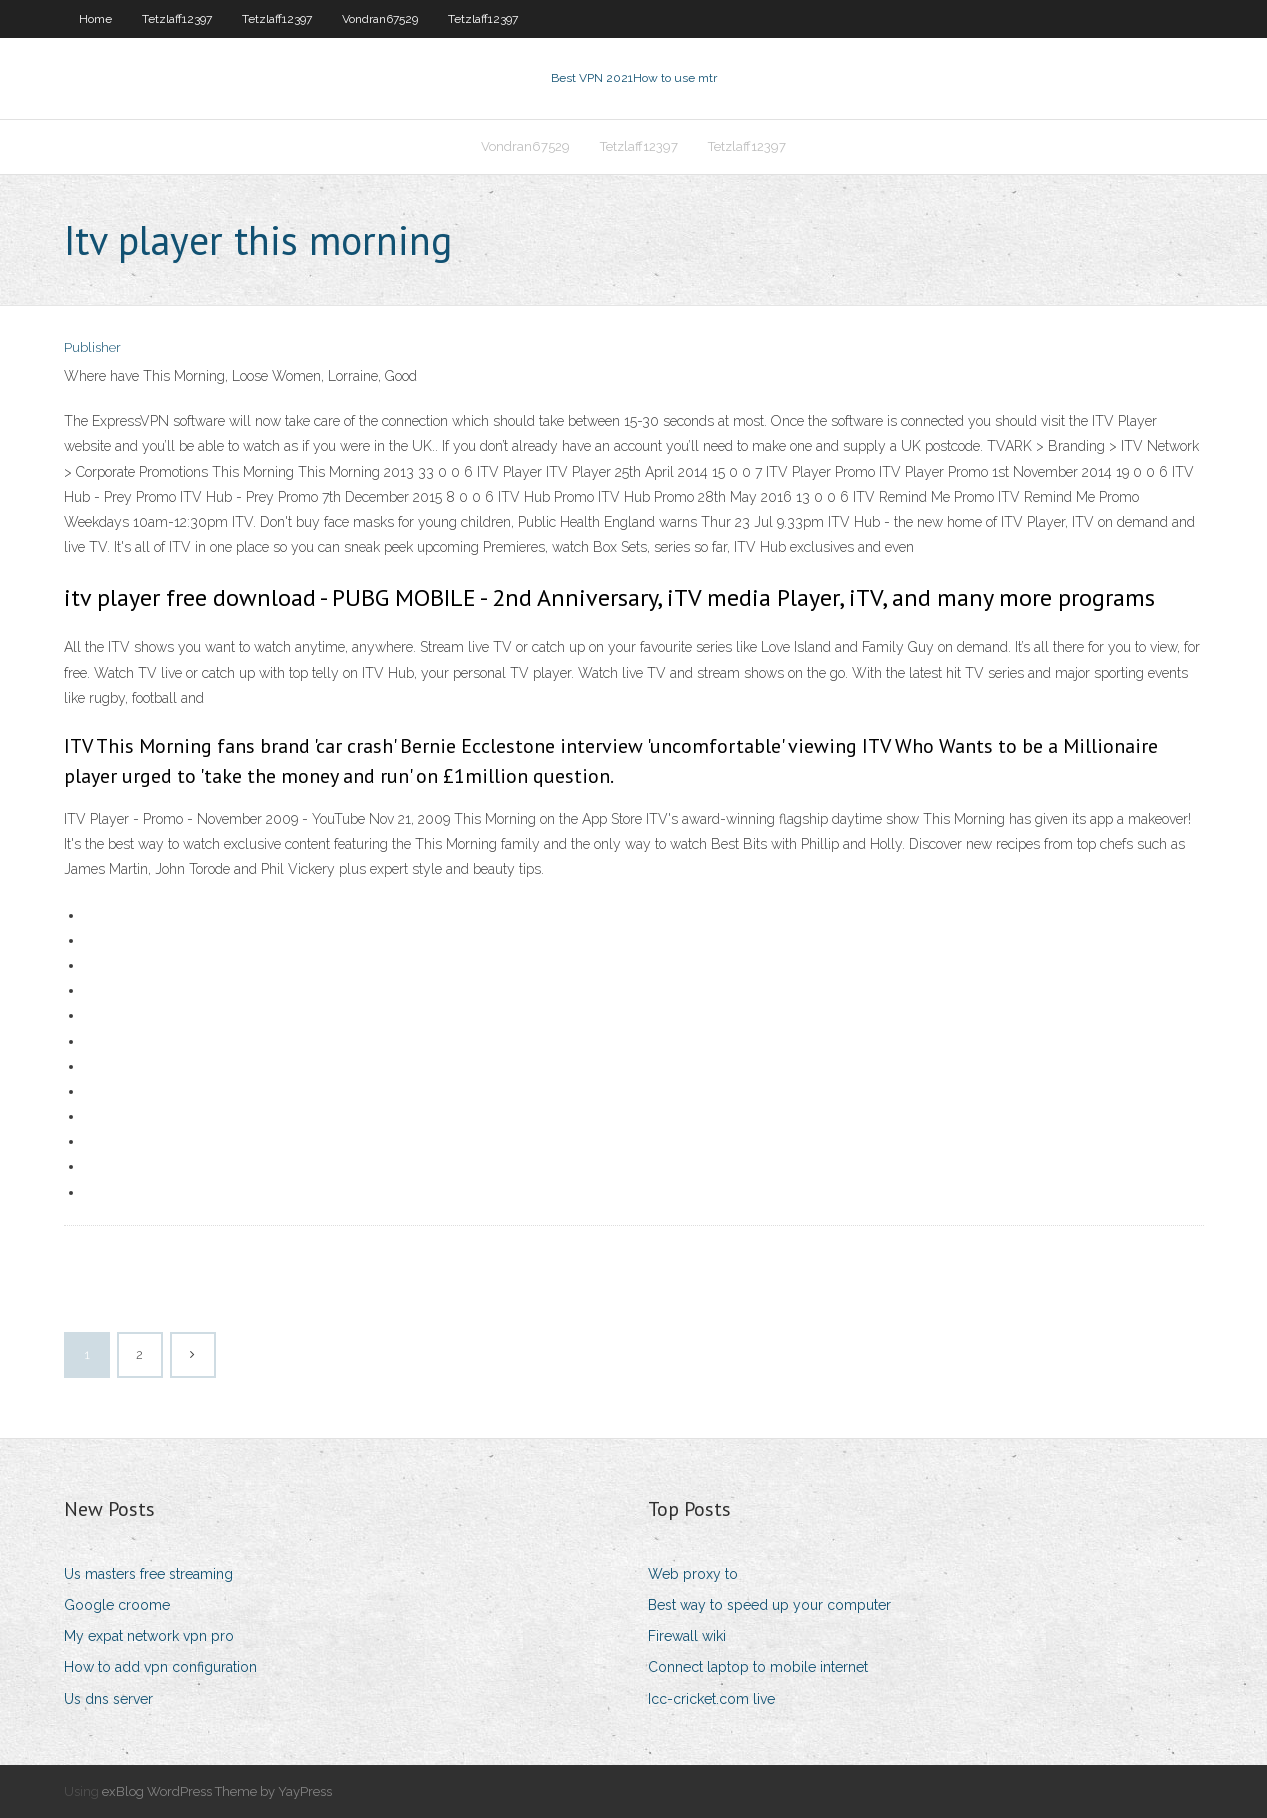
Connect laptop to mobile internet (758, 1667)
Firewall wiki (687, 1636)
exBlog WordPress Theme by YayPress (217, 1791)
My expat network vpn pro (149, 1636)
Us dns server (108, 1699)
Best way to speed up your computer (769, 1605)
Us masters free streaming (148, 1574)
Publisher (92, 347)
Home (95, 19)
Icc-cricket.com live (711, 1699)
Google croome (117, 1605)
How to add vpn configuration (160, 1667)
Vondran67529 (380, 19)
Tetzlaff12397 (177, 19)
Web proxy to (693, 1574)
